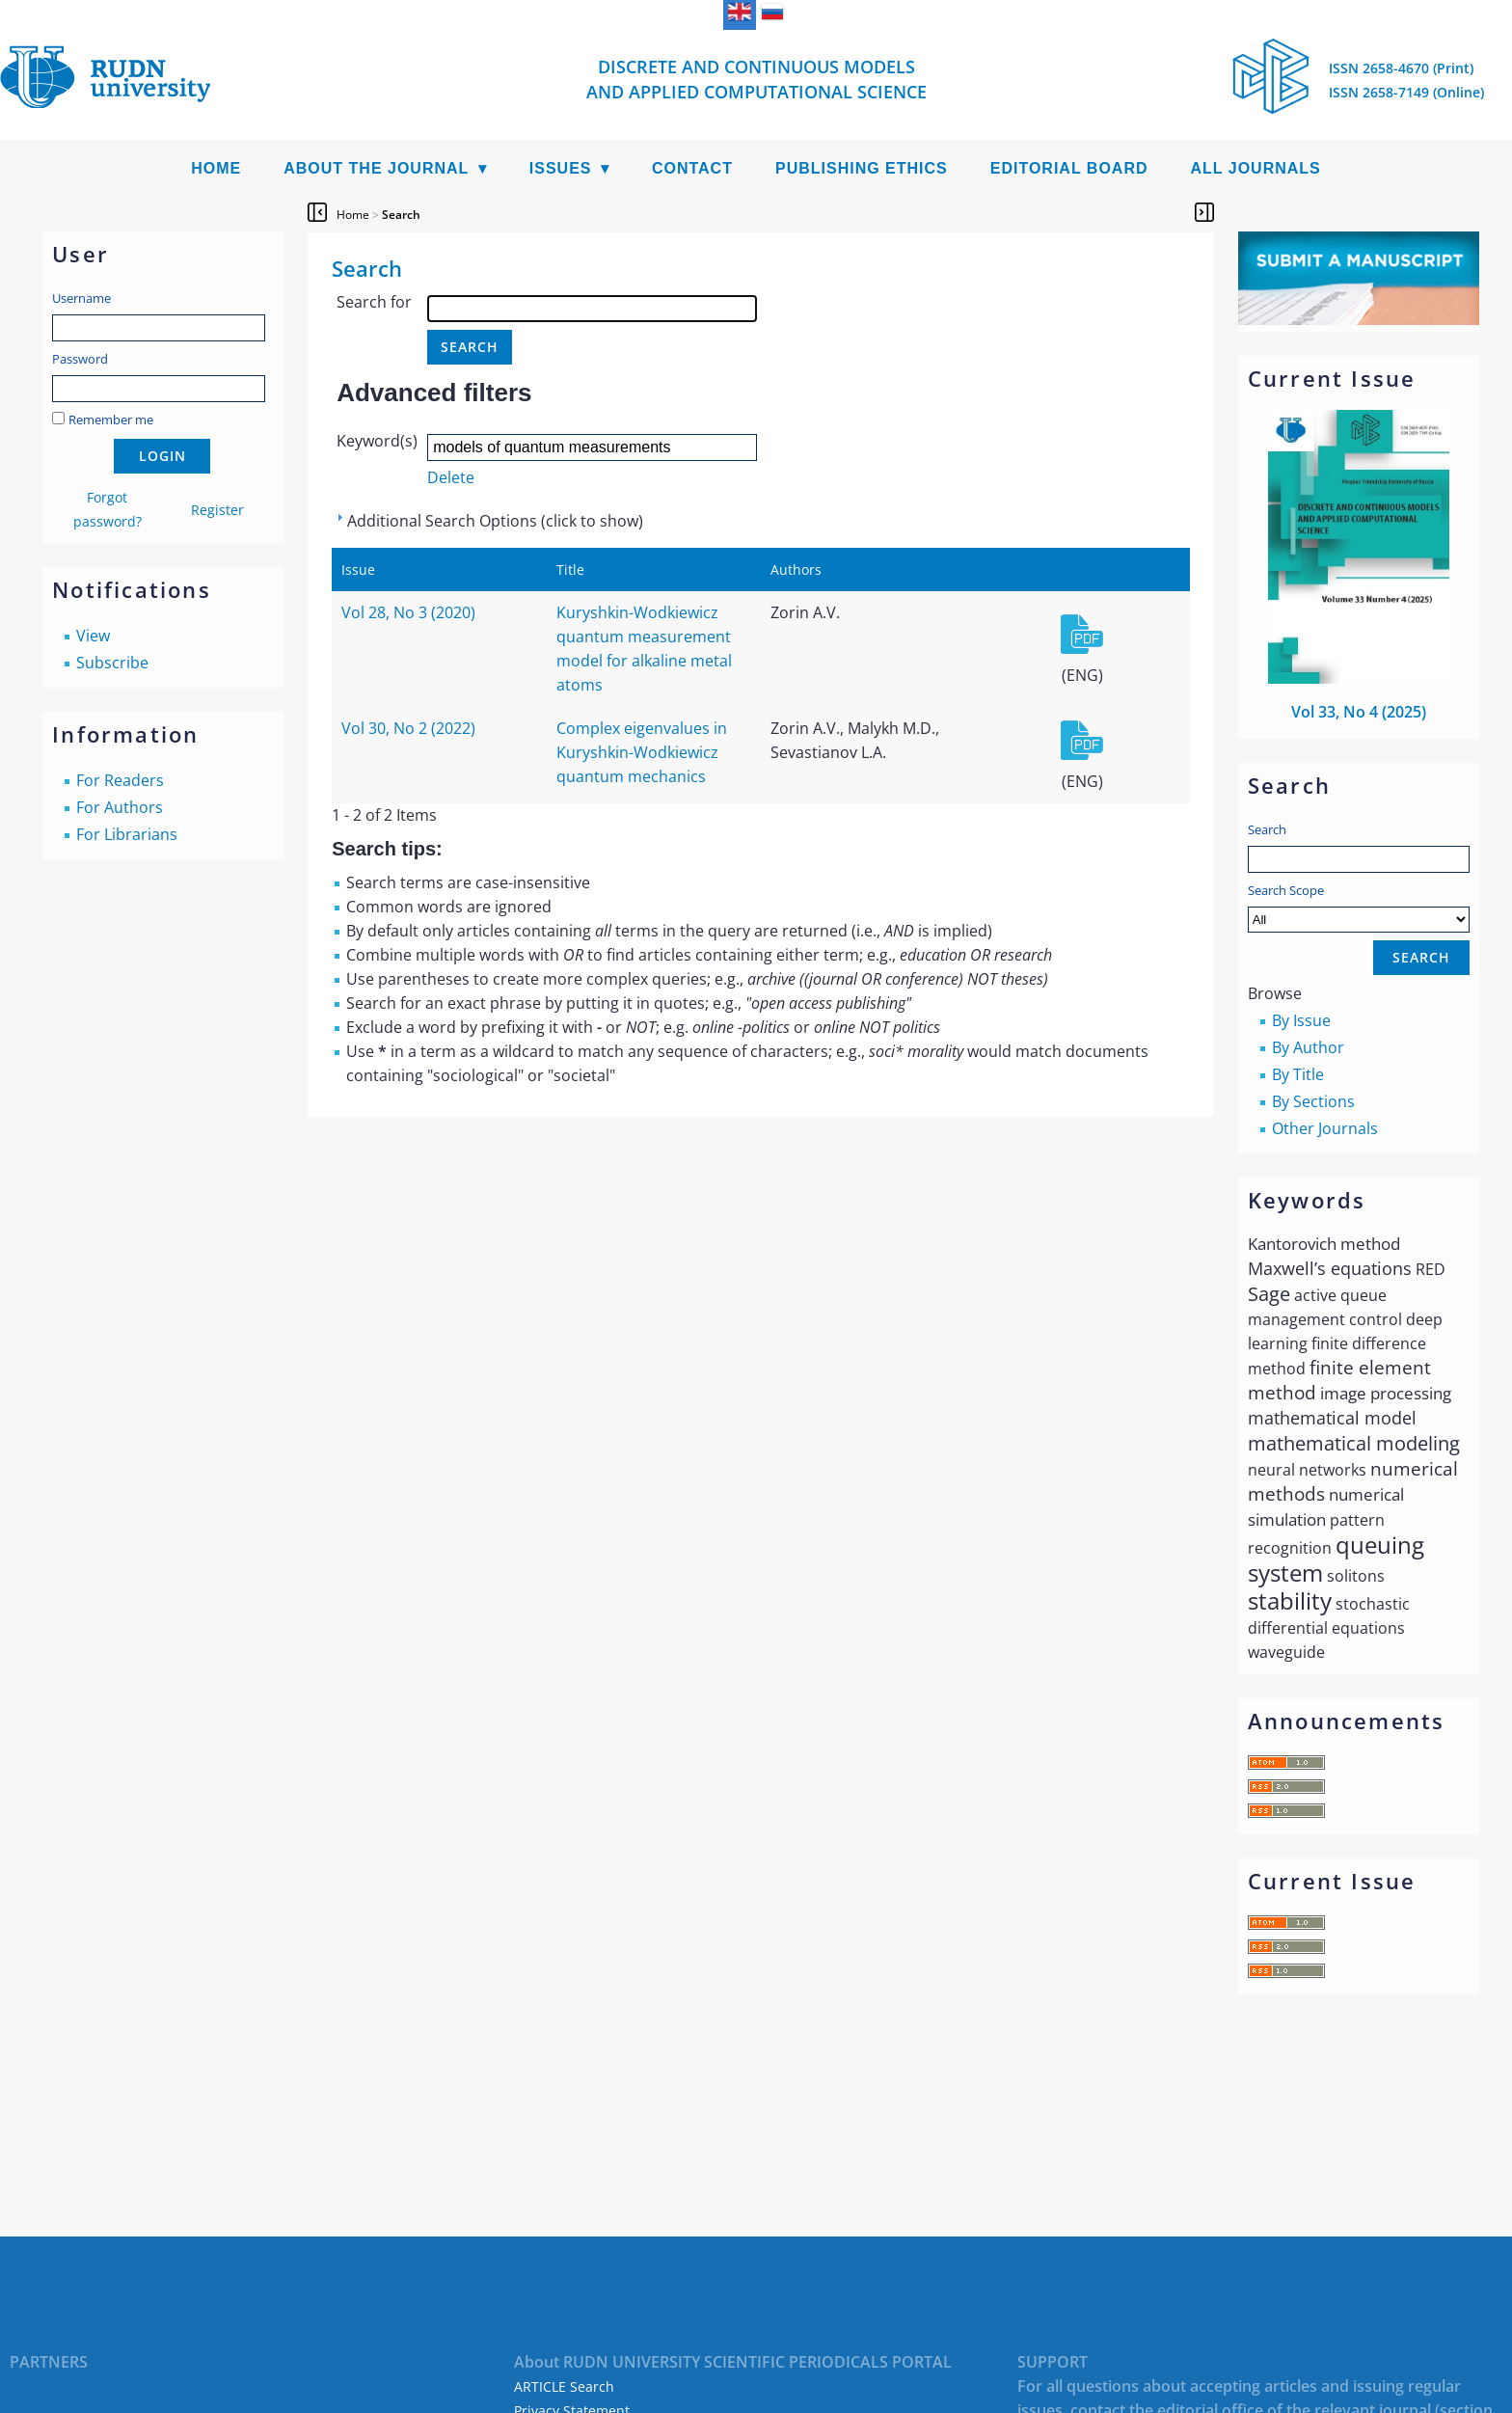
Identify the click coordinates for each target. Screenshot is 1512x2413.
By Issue (1301, 1020)
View (93, 635)
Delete (450, 477)
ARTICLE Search (564, 2386)
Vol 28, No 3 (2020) (408, 612)
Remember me (110, 419)
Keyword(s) (377, 440)
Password (80, 358)
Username (81, 298)
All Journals (1256, 168)
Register (217, 510)
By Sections (1313, 1101)
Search (1267, 829)
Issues (560, 168)
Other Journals (1325, 1128)
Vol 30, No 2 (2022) (408, 728)
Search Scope (1359, 907)
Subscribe (112, 662)
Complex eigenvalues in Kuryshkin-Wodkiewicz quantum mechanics (641, 752)
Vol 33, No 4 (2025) (1358, 711)
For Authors (119, 807)
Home (216, 168)
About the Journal (376, 168)
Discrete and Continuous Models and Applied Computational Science (756, 79)
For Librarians (126, 834)
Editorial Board (1069, 168)
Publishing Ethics (861, 168)
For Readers (120, 780)
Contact (692, 168)
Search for (374, 301)
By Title (1298, 1074)
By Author (1308, 1047)
